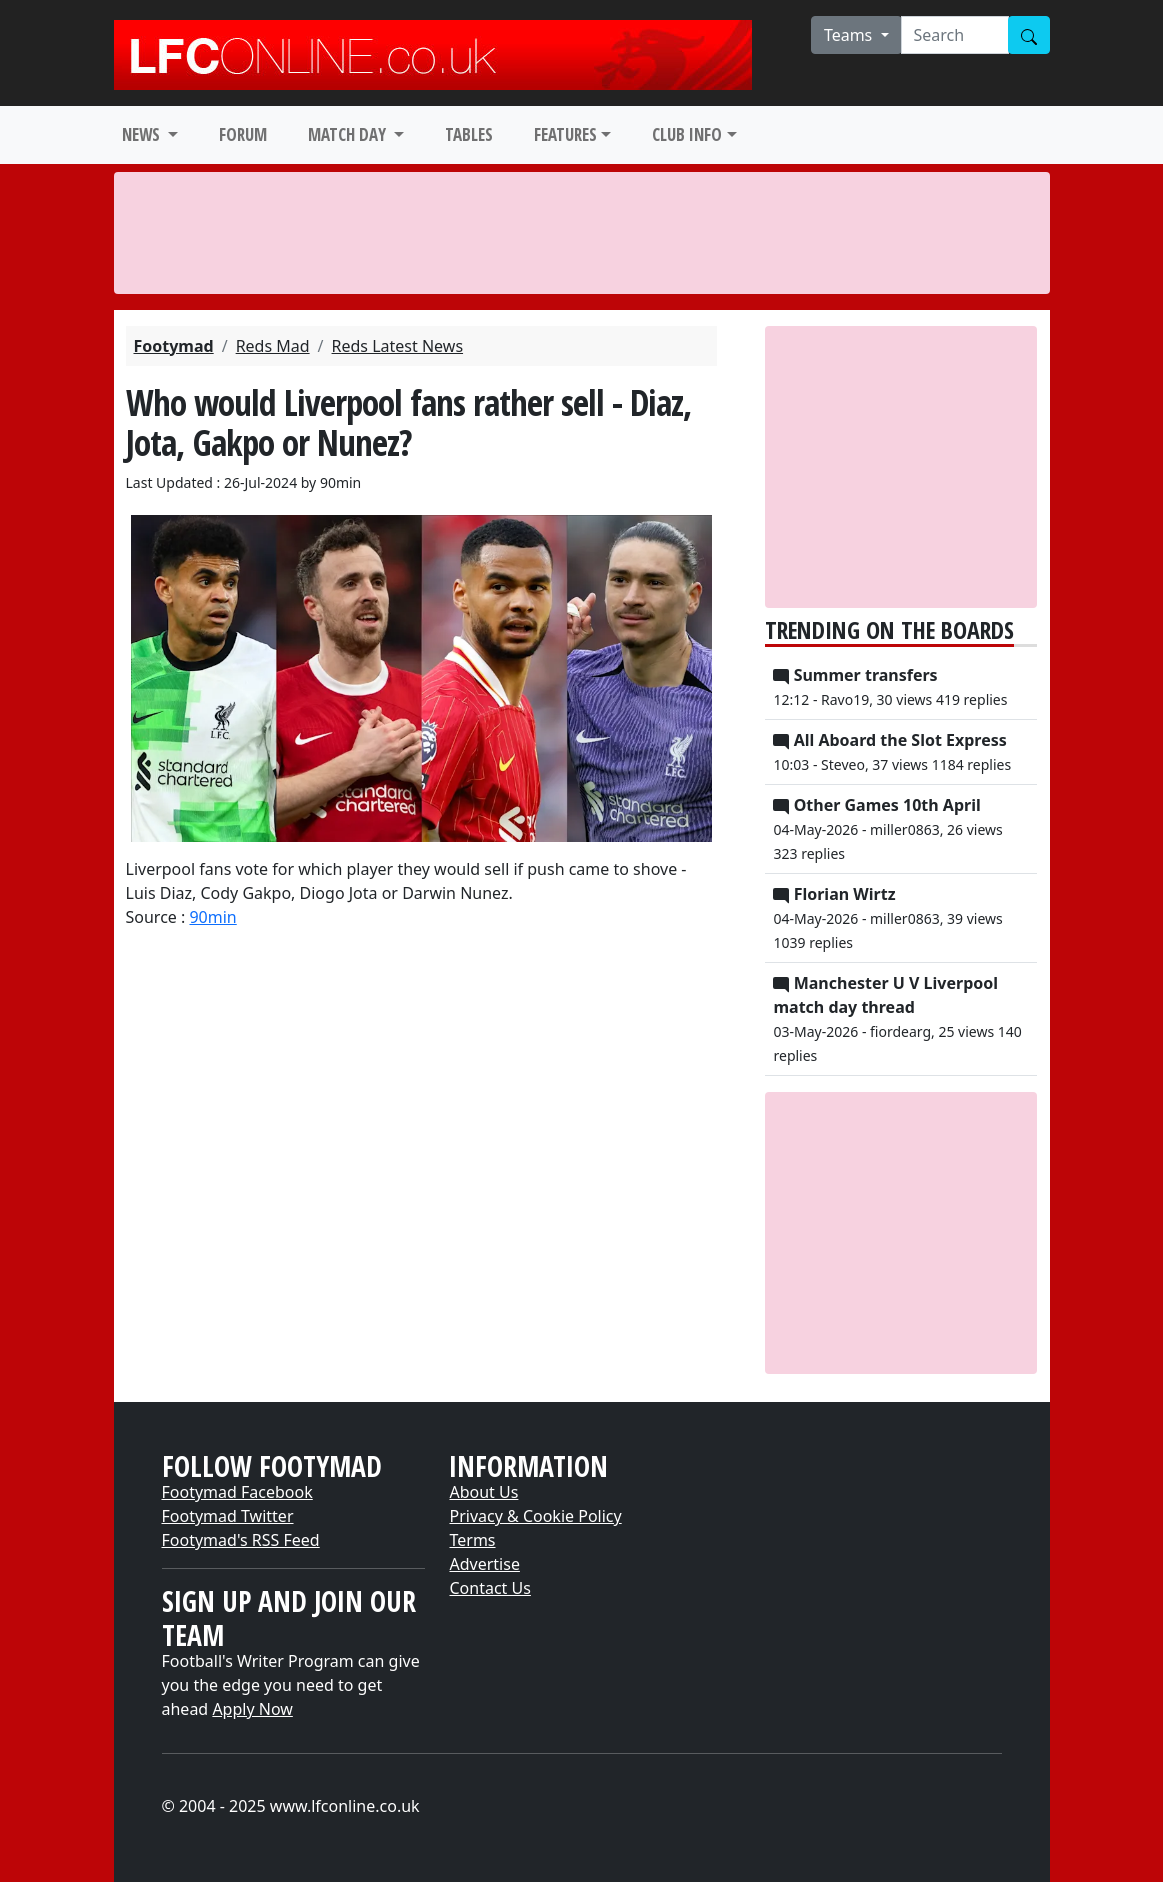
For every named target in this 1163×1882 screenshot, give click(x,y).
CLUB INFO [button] (687, 134)
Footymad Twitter (228, 1516)
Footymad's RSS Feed (241, 1540)
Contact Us (489, 1588)
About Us (483, 1492)
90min (212, 917)
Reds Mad (273, 346)
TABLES (469, 134)
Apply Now (252, 1709)
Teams (850, 35)
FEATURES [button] (565, 134)
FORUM (243, 134)
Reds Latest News (398, 346)
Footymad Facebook (237, 1492)
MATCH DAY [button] (349, 134)
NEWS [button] (143, 134)
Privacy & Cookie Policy (535, 1516)
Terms (472, 1540)
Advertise (484, 1564)
